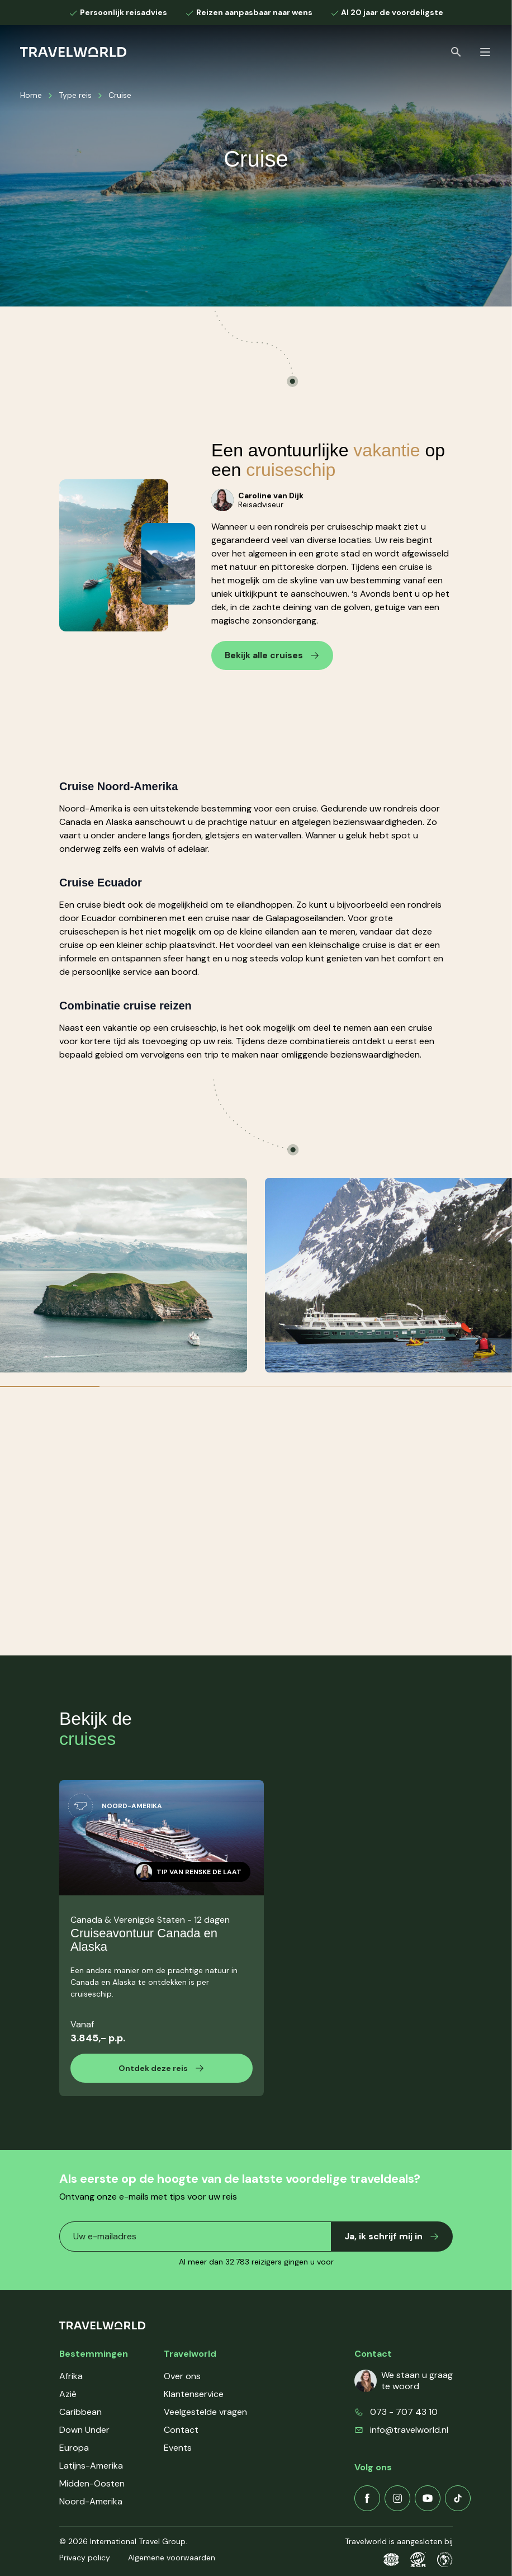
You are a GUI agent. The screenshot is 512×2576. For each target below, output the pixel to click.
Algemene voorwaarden (171, 2558)
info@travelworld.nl (409, 2430)
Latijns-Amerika (91, 2465)
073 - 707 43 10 (404, 2412)
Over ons (182, 2376)
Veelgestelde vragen (205, 2412)
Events (178, 2448)
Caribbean (80, 2412)
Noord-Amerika (90, 2501)
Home (31, 95)
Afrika (71, 2376)
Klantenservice (194, 2394)
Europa (74, 2448)
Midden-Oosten (92, 2483)
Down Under (84, 2430)
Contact (181, 2430)
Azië (68, 2394)
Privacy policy (84, 2558)
